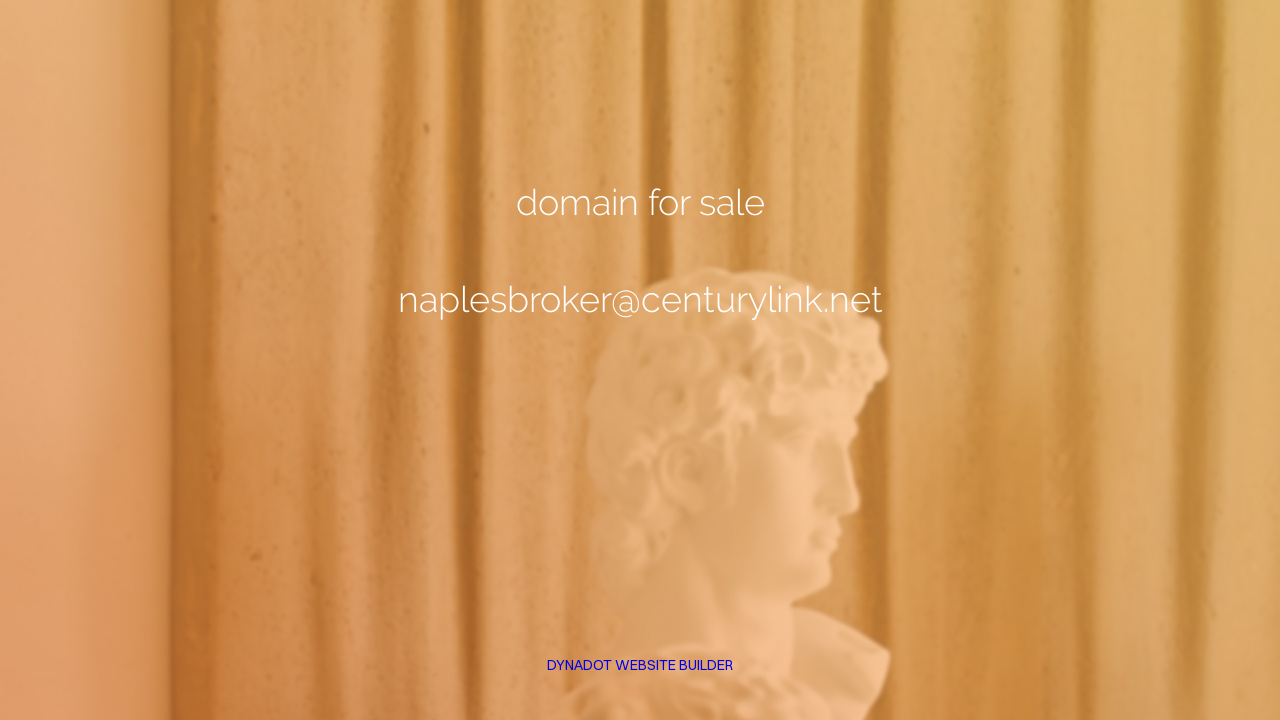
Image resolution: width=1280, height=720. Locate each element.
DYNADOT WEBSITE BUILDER (640, 665)
